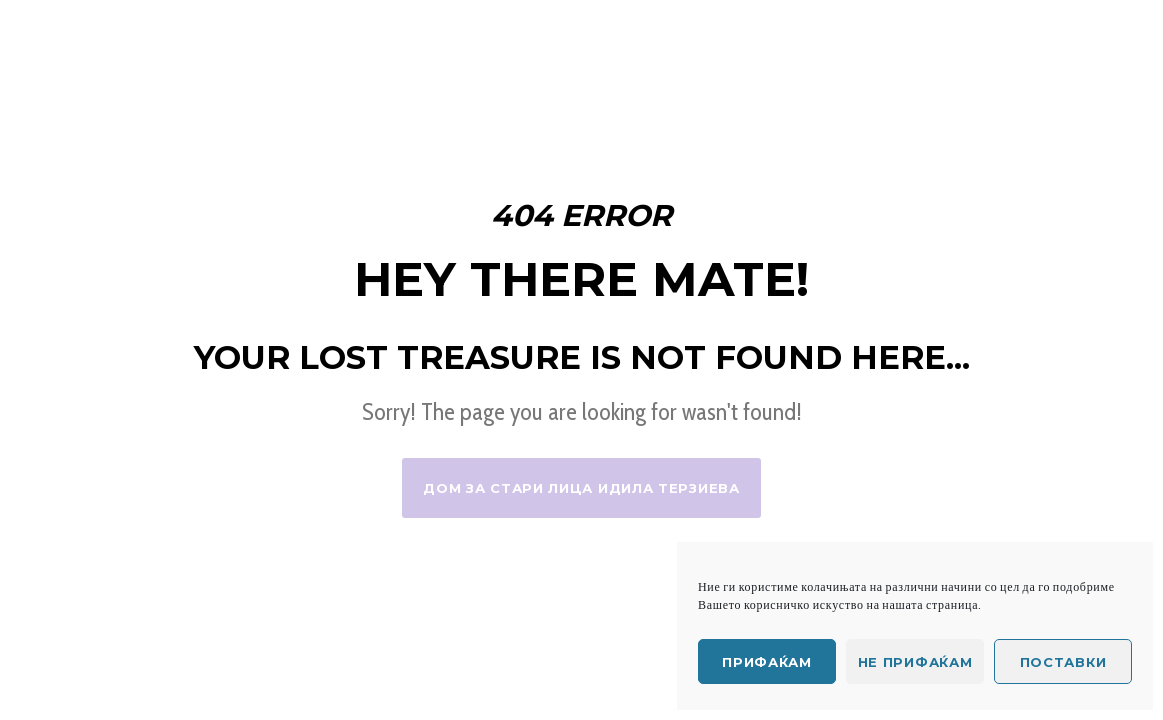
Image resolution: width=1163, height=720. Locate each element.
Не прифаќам (915, 662)
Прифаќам (767, 662)
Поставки (1063, 662)
